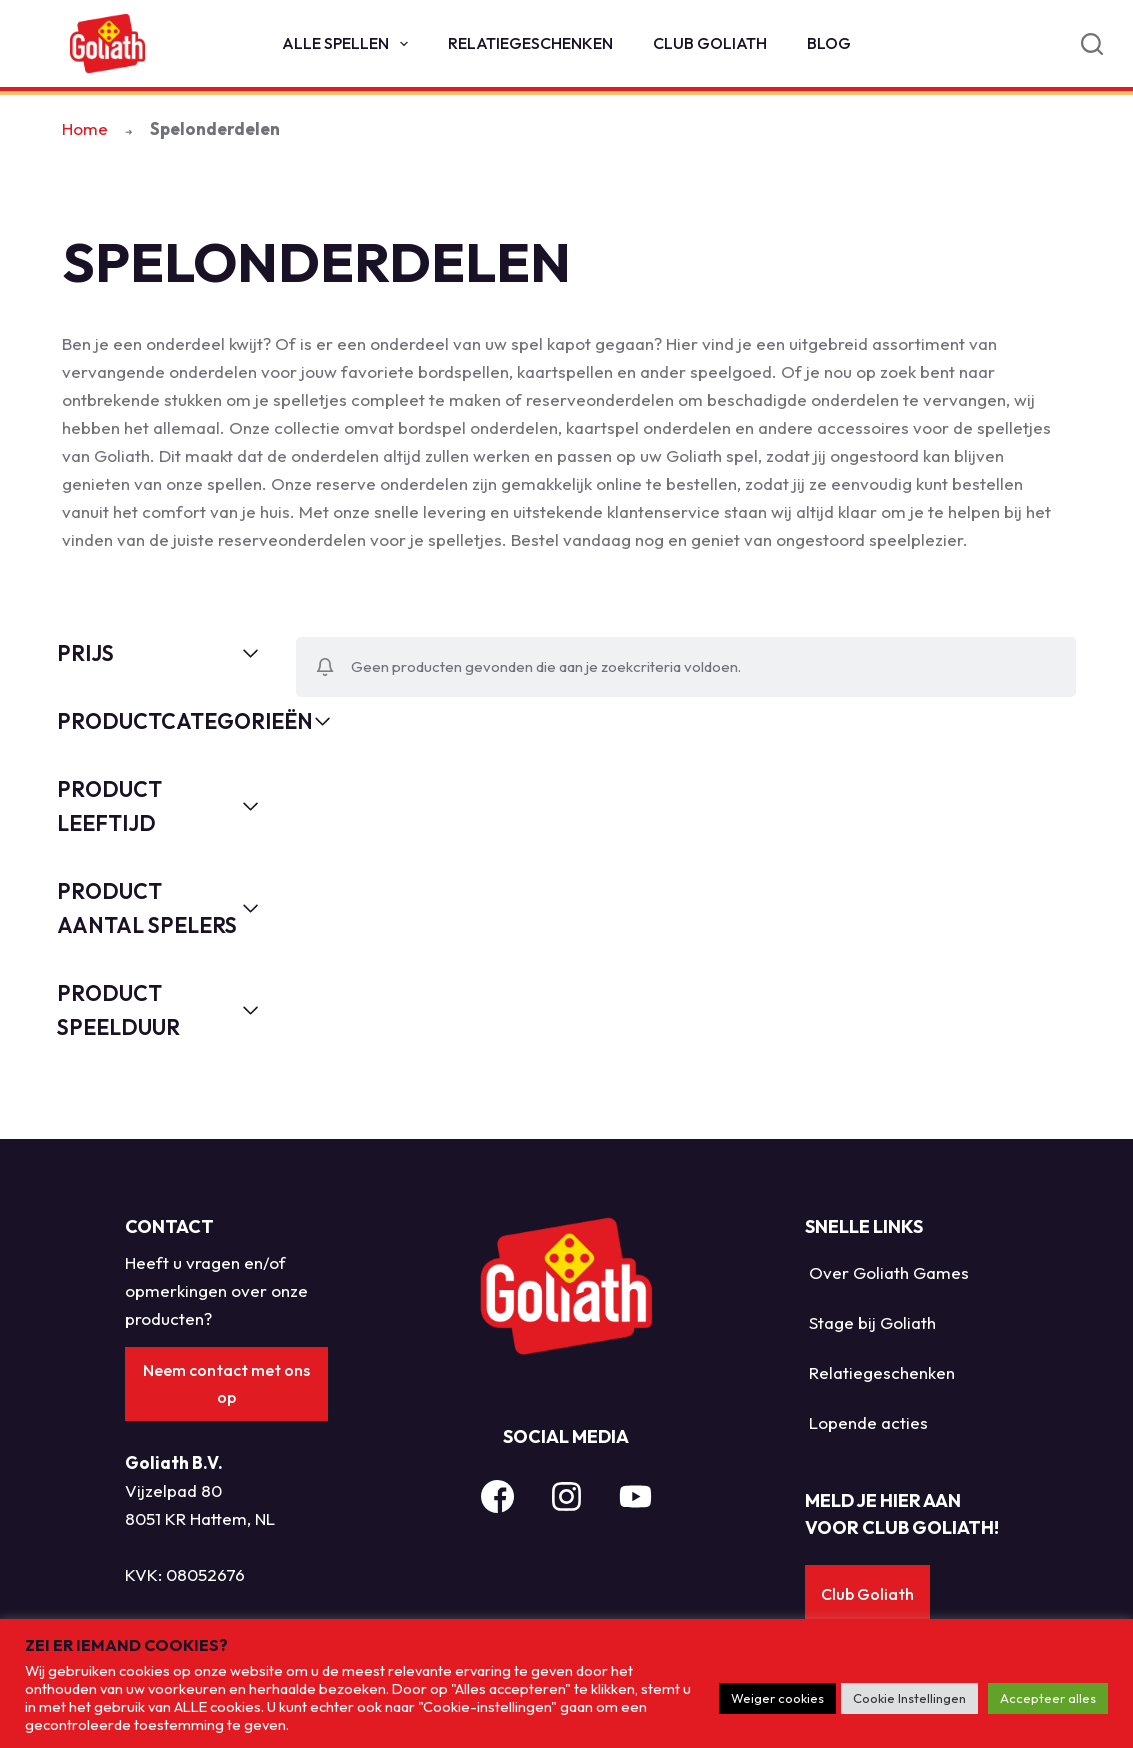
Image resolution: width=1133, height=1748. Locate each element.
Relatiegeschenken (530, 43)
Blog (829, 43)
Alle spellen (349, 44)
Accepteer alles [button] (1048, 1698)
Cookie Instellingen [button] (909, 1698)
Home (85, 128)
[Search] (1092, 44)
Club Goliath (710, 43)
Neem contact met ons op (226, 1383)
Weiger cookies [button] (777, 1698)
